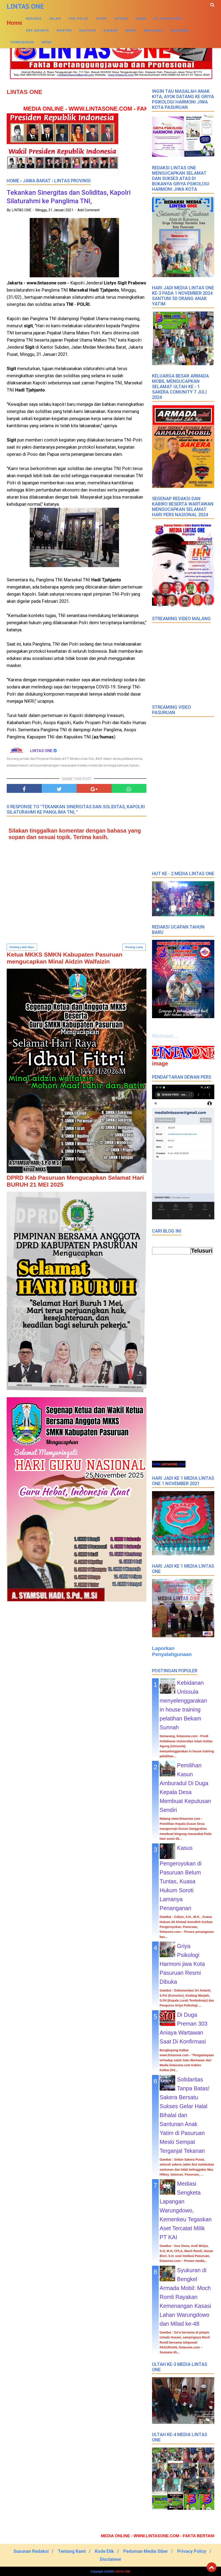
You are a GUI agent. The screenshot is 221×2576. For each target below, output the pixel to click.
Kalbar (111, 30)
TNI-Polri (78, 18)
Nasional (180, 30)
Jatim (101, 18)
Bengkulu (153, 30)
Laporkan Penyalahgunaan (172, 1651)
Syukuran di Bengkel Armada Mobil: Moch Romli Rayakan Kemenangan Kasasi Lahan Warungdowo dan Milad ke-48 (185, 2296)
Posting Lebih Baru (22, 947)
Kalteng (87, 30)
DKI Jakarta (37, 30)
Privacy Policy (192, 2550)
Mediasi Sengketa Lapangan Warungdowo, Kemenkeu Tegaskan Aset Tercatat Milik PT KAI (186, 2210)
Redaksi (34, 18)
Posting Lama (134, 947)
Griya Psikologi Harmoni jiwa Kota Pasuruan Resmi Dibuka (182, 1963)
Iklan (55, 18)
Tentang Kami (71, 2550)
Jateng (121, 18)
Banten (64, 30)
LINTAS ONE (25, 6)
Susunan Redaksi (30, 2550)
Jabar (141, 18)
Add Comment (88, 210)
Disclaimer (110, 2558)
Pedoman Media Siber (145, 2550)
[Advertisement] (185, 1297)
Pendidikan (22, 42)
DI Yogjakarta (168, 18)
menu (47, 42)
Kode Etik (104, 2550)
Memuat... (165, 1036)
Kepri (130, 30)
